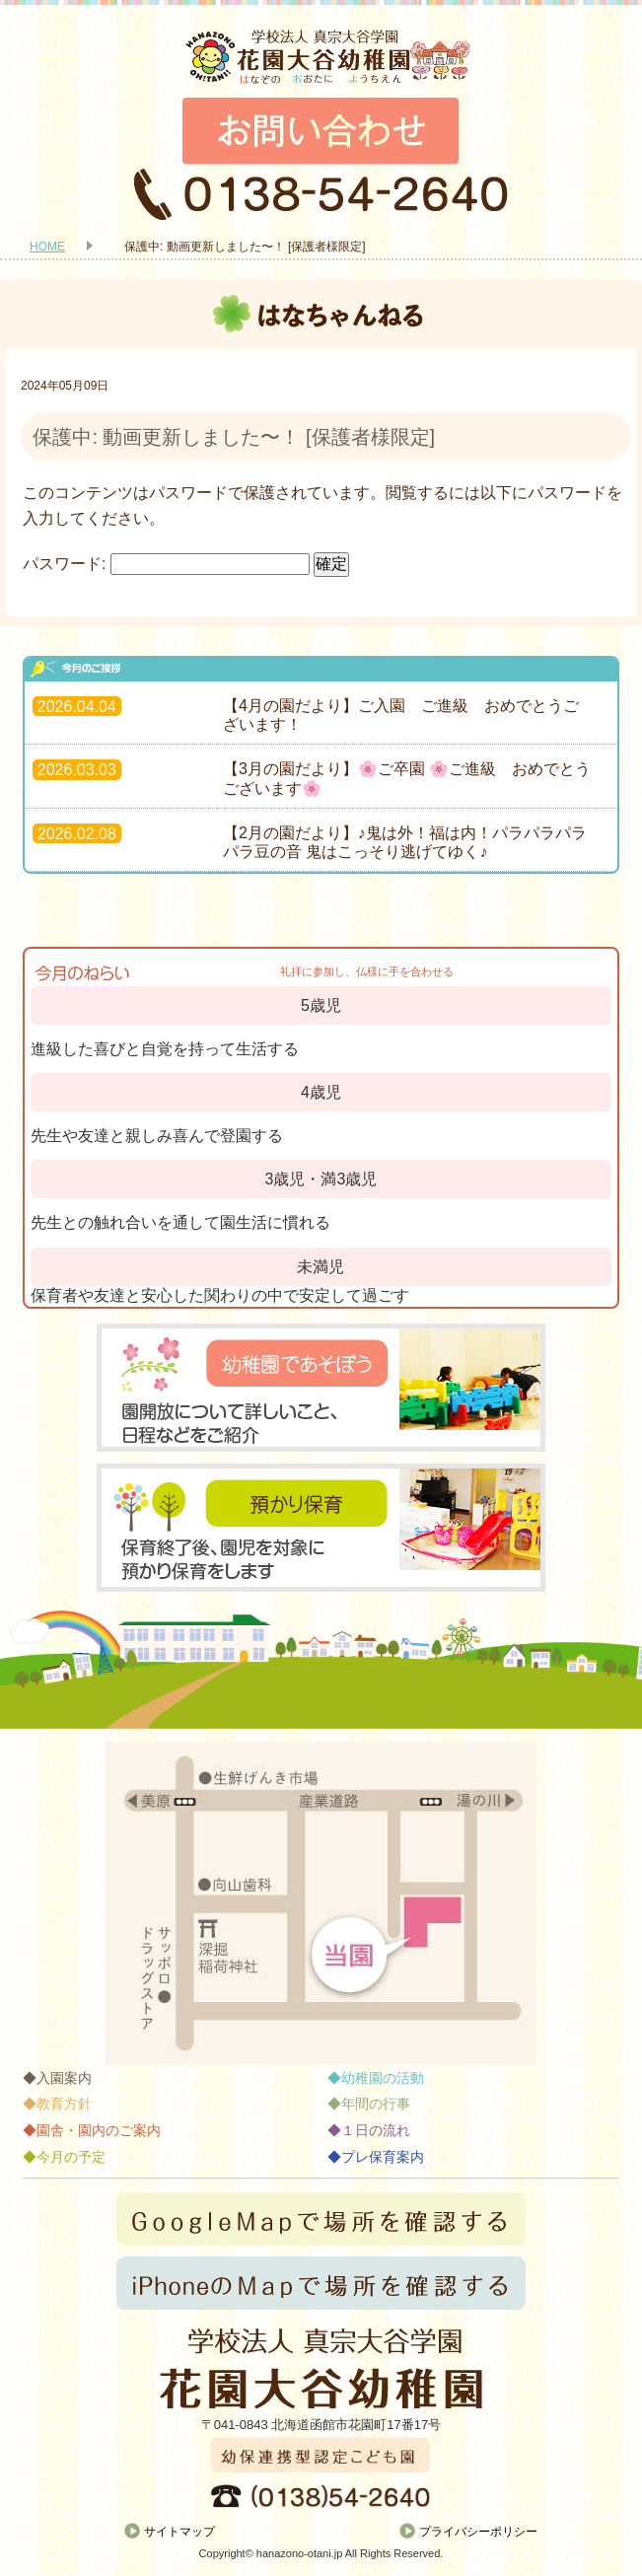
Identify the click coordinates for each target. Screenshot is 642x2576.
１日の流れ (375, 2130)
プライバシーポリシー (478, 2532)
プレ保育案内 (382, 2157)
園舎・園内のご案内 (98, 2130)
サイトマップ (179, 2532)
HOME (47, 246)
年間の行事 (375, 2103)
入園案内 (64, 2078)
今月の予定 (71, 2157)
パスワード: (166, 563)
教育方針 (64, 2103)
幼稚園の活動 (382, 2078)
